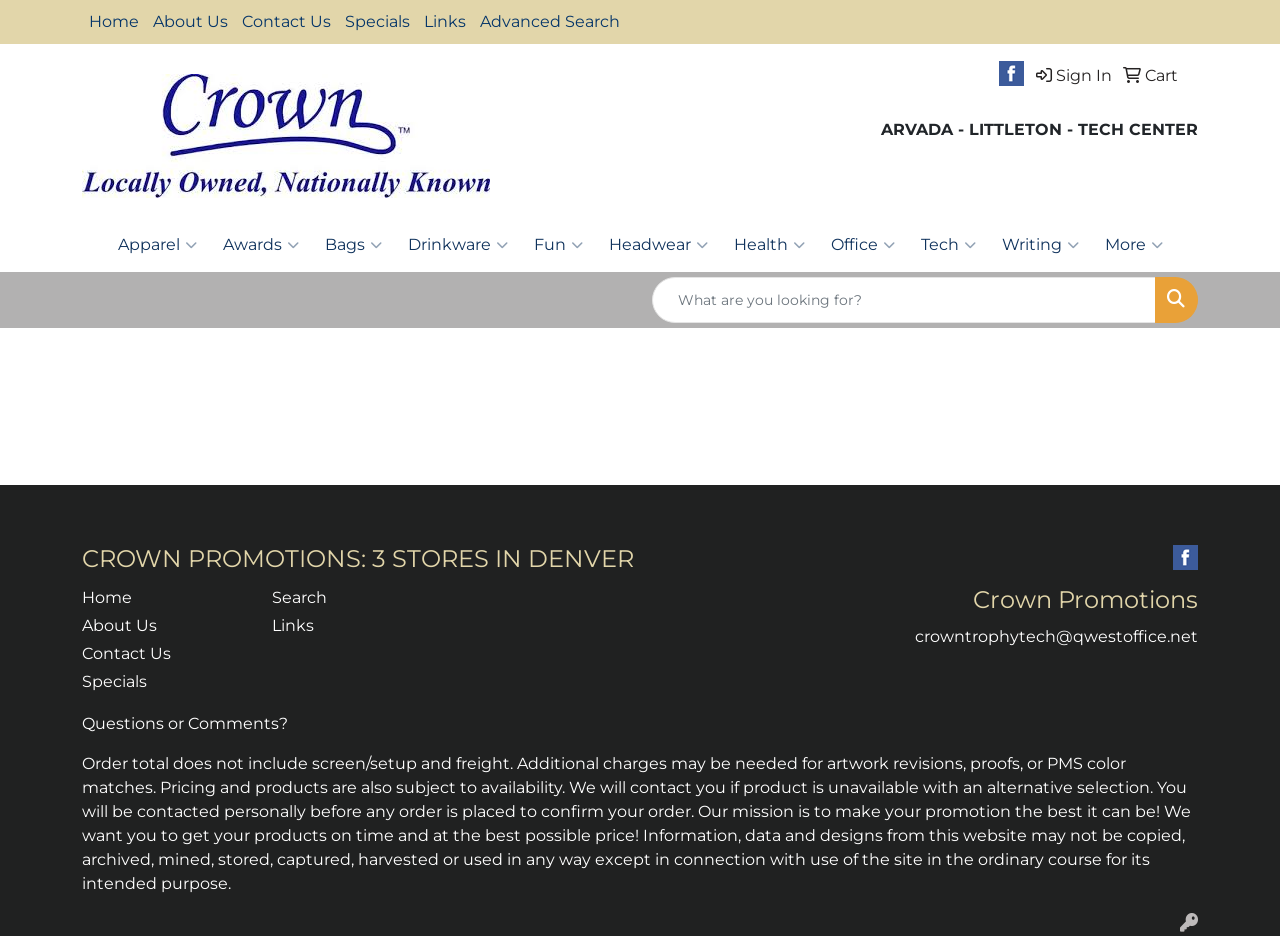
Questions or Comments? (185, 723)
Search (299, 597)
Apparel (157, 245)
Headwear (658, 245)
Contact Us (286, 21)
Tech (948, 245)
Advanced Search (550, 21)
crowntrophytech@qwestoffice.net (1056, 636)
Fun (558, 245)
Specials (377, 21)
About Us (190, 21)
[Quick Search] (904, 300)
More (1134, 245)
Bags (353, 245)
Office (863, 245)
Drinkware (458, 245)
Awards (261, 245)
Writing (1040, 245)
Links (445, 21)
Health (769, 245)
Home (114, 21)
